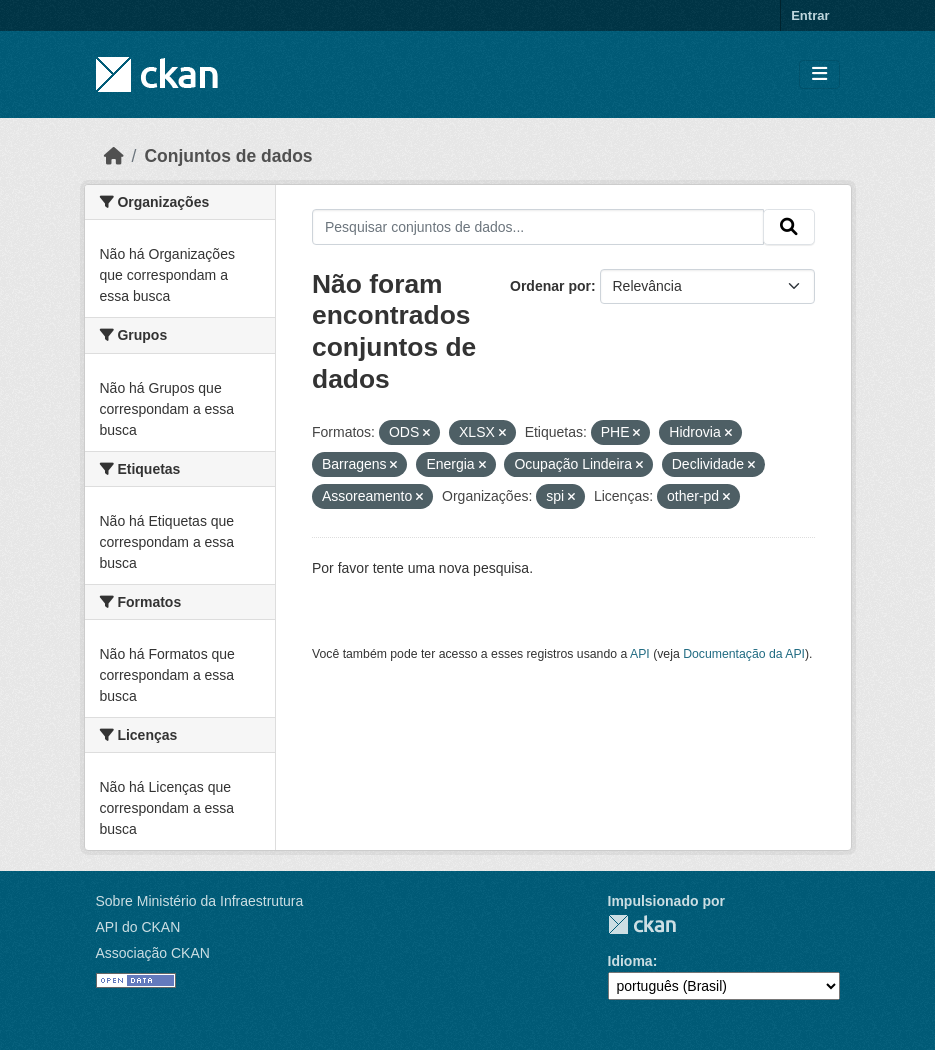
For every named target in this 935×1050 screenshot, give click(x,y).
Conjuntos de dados (228, 156)
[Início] (114, 156)
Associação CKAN (153, 953)
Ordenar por (550, 286)
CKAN (642, 924)
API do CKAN (138, 927)
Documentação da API (744, 654)
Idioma (630, 961)
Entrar (810, 15)
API (640, 654)
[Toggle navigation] (819, 74)
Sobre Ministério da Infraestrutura (200, 901)
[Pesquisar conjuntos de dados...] (538, 227)
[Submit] (789, 227)
